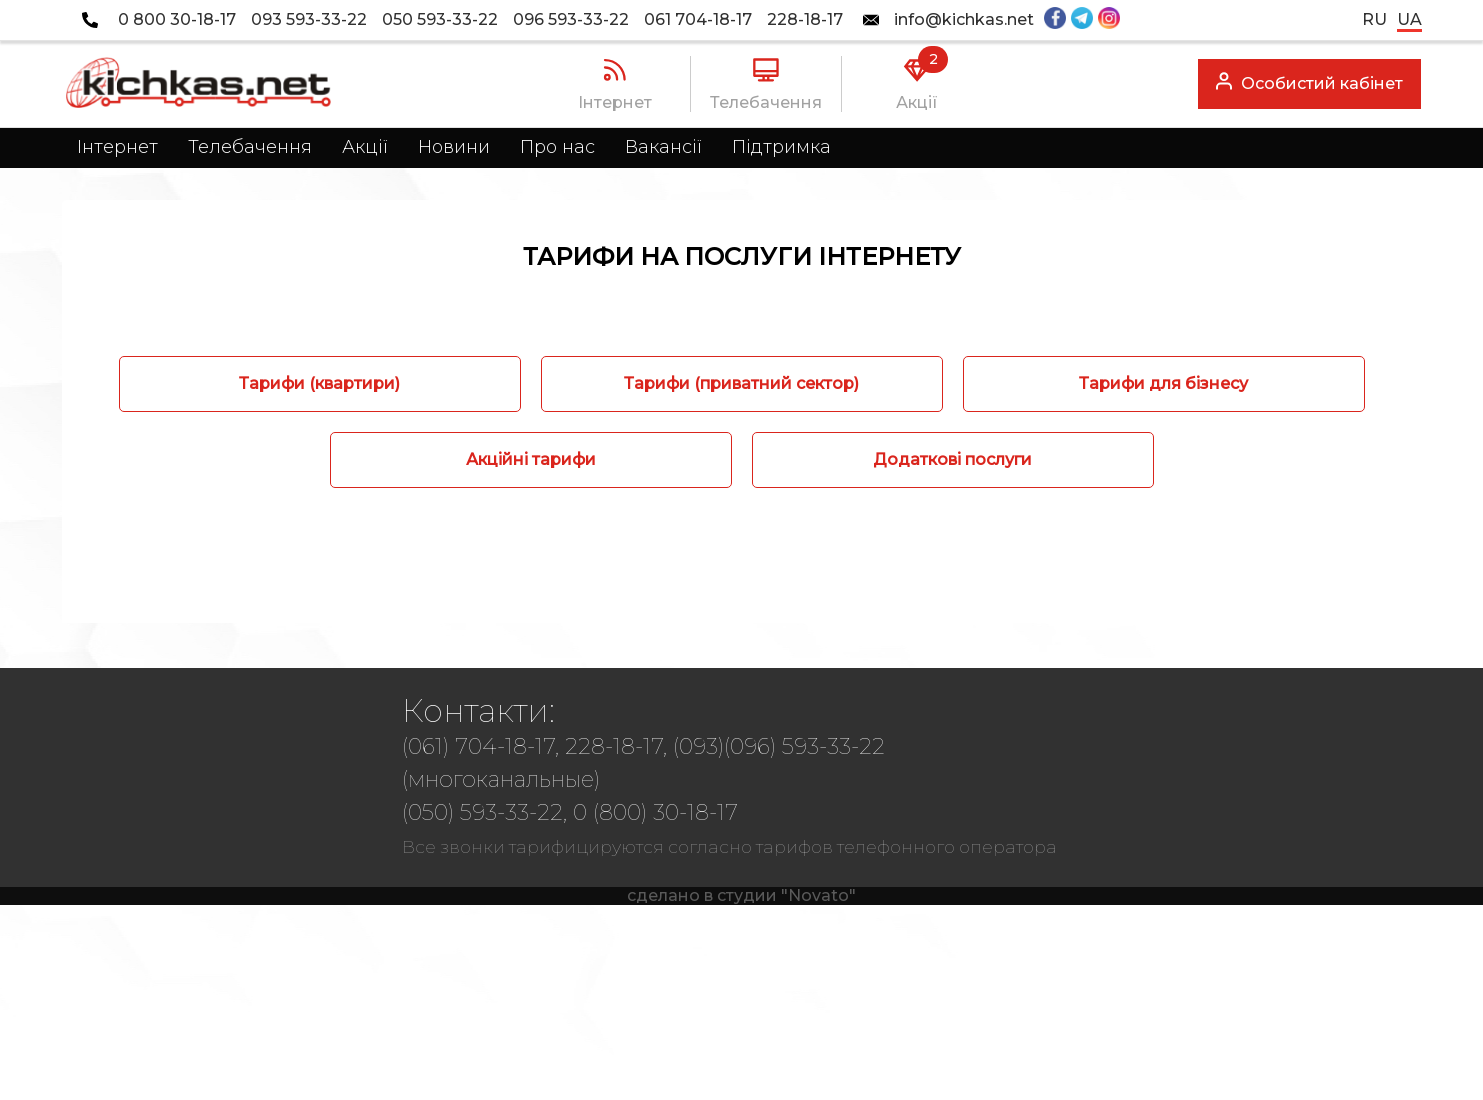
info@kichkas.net (964, 20)
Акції (365, 147)
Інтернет (117, 147)
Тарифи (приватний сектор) (741, 383)
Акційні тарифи (531, 459)
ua (1409, 19)
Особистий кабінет (1309, 81)
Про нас (557, 147)
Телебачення (250, 147)
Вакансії (663, 147)
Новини (454, 147)
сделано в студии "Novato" (741, 895)
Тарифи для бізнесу (1163, 383)
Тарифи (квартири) (319, 383)
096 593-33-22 (571, 20)
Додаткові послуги (952, 459)
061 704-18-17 (698, 20)
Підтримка (781, 147)
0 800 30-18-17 (177, 20)
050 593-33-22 (440, 20)
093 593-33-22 (309, 20)
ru (1374, 19)
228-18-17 (805, 20)
